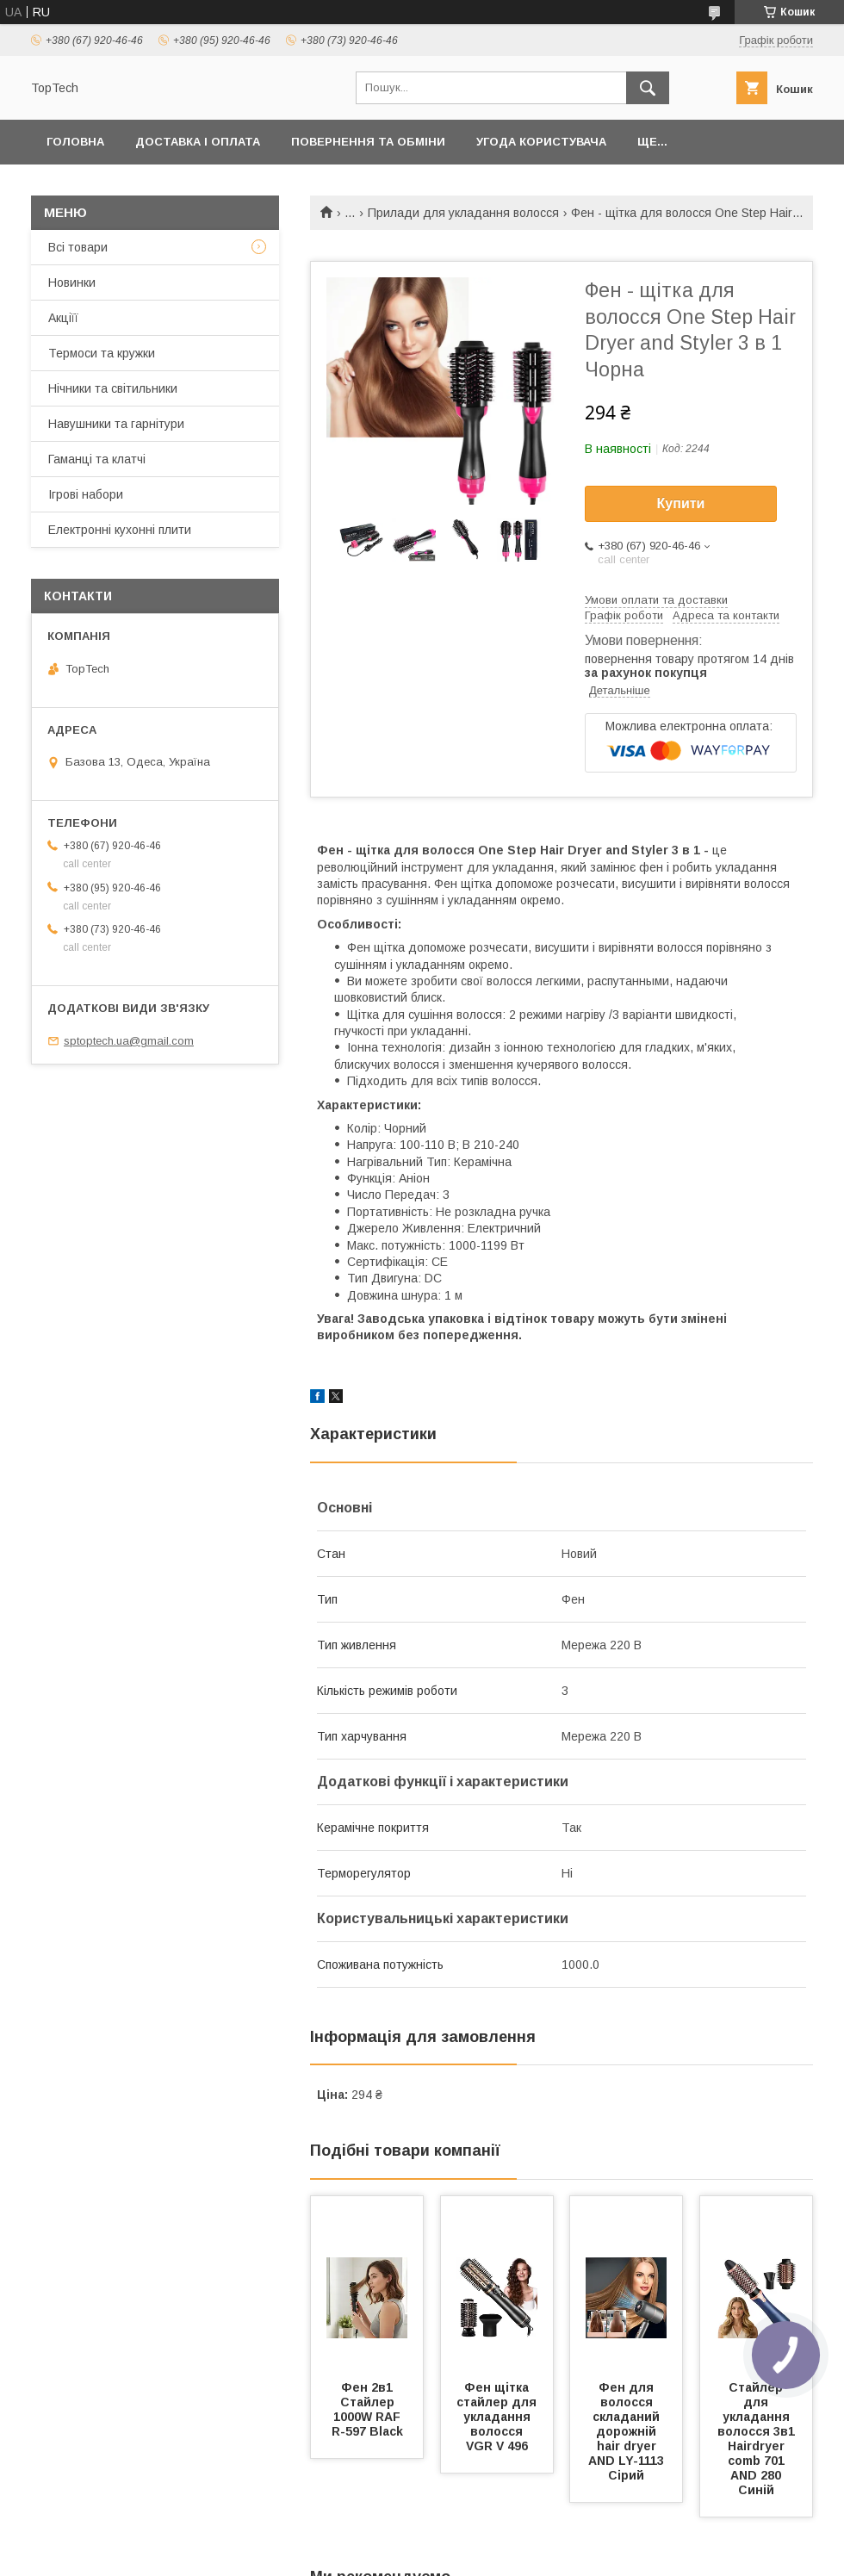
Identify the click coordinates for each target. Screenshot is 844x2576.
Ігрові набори (85, 494)
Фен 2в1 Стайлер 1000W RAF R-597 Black (368, 2409)
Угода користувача (541, 141)
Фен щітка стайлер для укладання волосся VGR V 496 (498, 2416)
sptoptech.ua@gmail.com (129, 1040)
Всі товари (78, 247)
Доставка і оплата (197, 141)
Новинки (72, 282)
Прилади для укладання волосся (463, 213)
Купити (681, 503)
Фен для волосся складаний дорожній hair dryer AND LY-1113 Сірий (627, 2431)
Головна (75, 141)
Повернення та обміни (368, 141)
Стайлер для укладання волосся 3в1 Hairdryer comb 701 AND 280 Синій (757, 2438)
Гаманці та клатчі (97, 459)
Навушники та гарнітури (116, 424)
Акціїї (63, 318)
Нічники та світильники (112, 388)
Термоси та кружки (101, 353)
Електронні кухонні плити (119, 530)
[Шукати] (647, 87)
